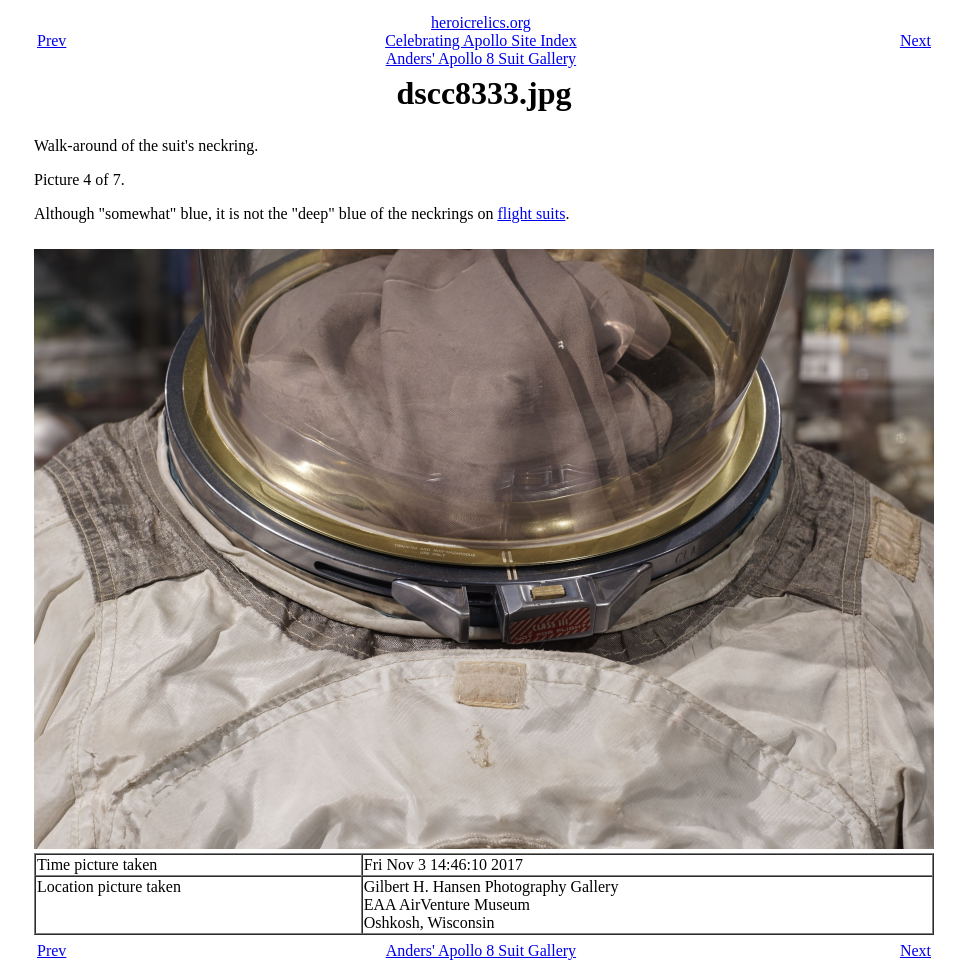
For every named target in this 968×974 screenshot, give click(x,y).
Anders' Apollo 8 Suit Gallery (481, 58)
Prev (51, 40)
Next (915, 40)
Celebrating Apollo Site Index (481, 40)
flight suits (531, 213)
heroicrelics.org (481, 22)
